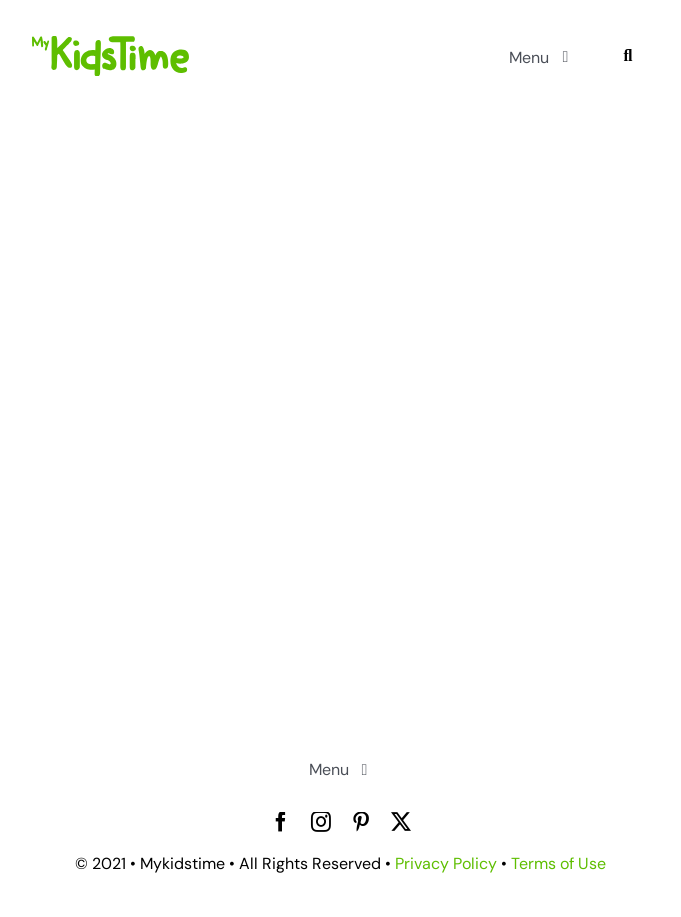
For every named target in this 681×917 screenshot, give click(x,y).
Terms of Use (558, 863)
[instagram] (321, 822)
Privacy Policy (446, 863)
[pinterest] (361, 822)
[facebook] (281, 822)
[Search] (627, 56)
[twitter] (401, 822)
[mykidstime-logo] (110, 45)
